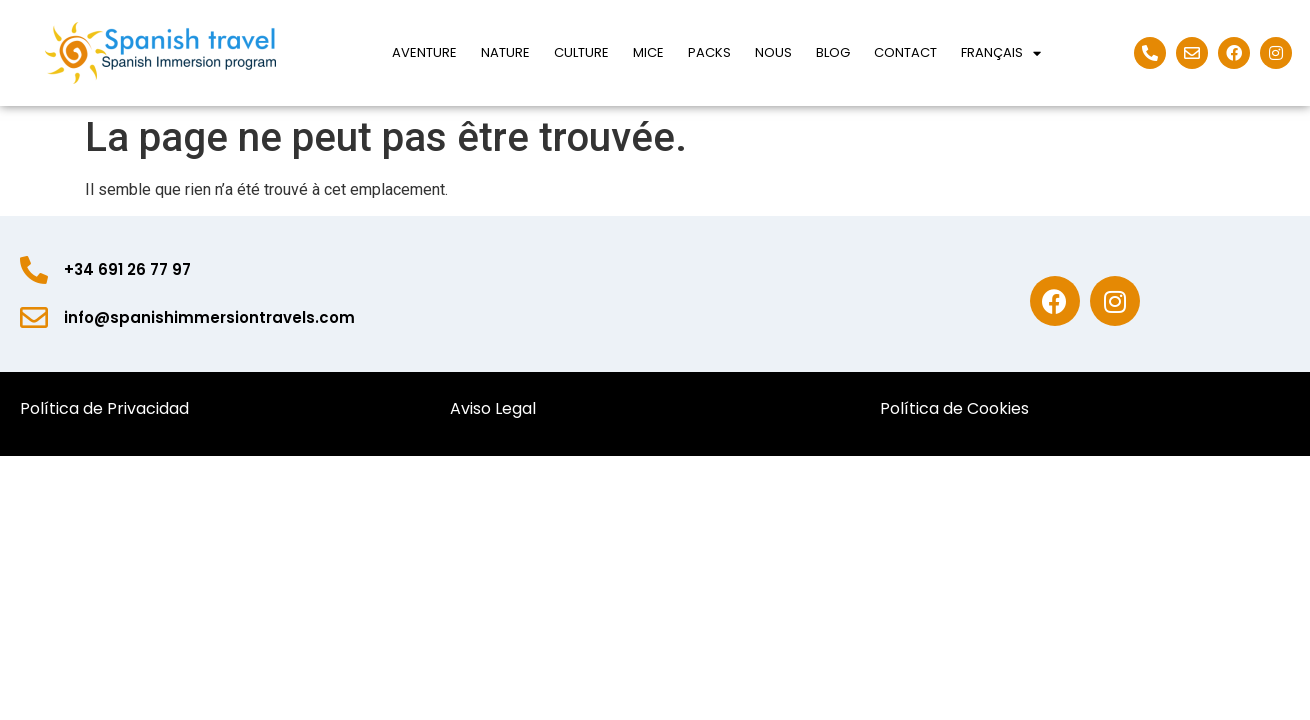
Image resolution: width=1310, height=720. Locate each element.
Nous (773, 52)
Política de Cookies (958, 408)
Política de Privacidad (106, 408)
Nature (505, 52)
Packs (709, 52)
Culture (581, 52)
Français (1001, 53)
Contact (905, 52)
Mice (648, 52)
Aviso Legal (493, 408)
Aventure (424, 52)
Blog (833, 52)
